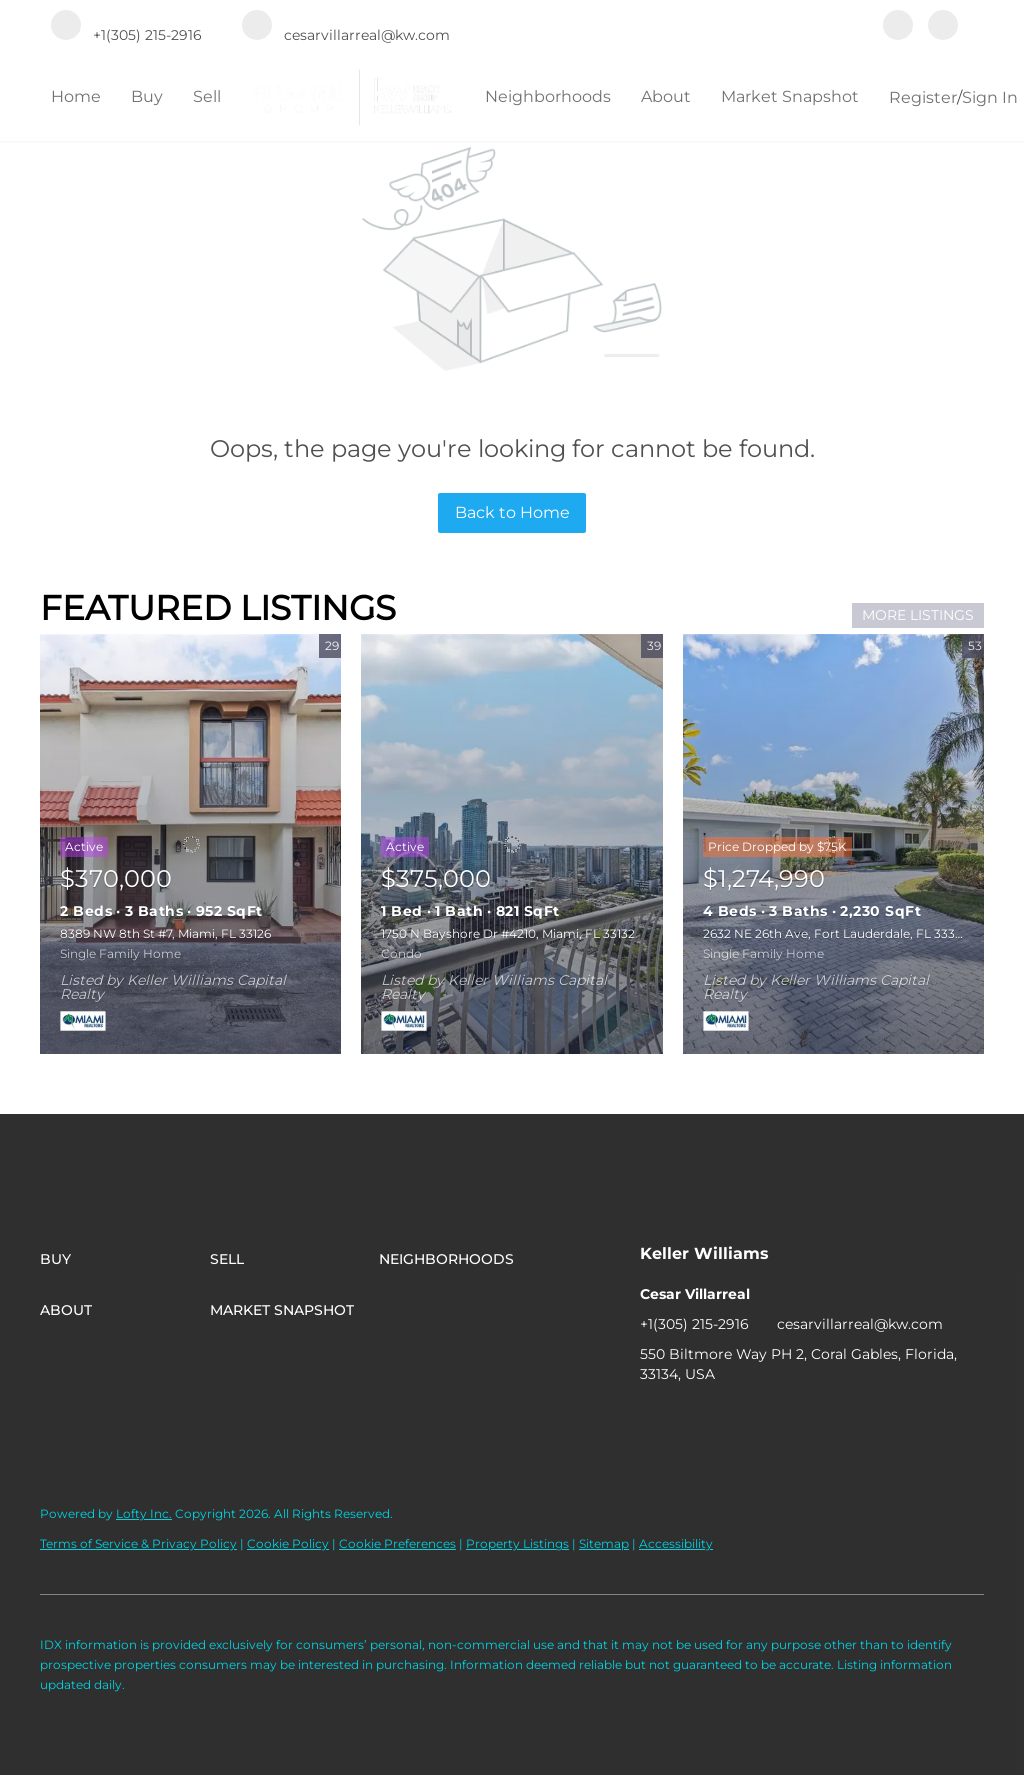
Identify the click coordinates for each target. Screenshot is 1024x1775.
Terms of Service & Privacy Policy (138, 1543)
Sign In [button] (990, 97)
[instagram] (943, 27)
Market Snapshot (790, 96)
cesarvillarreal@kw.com (860, 1324)
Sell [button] (207, 96)
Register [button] (923, 97)
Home (76, 96)
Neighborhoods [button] (548, 96)
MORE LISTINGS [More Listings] (918, 615)
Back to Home (512, 512)
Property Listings (517, 1543)
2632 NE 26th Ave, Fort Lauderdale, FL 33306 (836, 933)
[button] (125, 1259)
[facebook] (898, 27)
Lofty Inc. (144, 1513)
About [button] (666, 96)
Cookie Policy (288, 1543)
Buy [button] (147, 96)
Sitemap (604, 1543)
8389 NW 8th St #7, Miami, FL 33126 (165, 933)
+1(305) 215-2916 (694, 1324)
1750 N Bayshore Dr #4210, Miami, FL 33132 (508, 933)
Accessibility (676, 1543)
